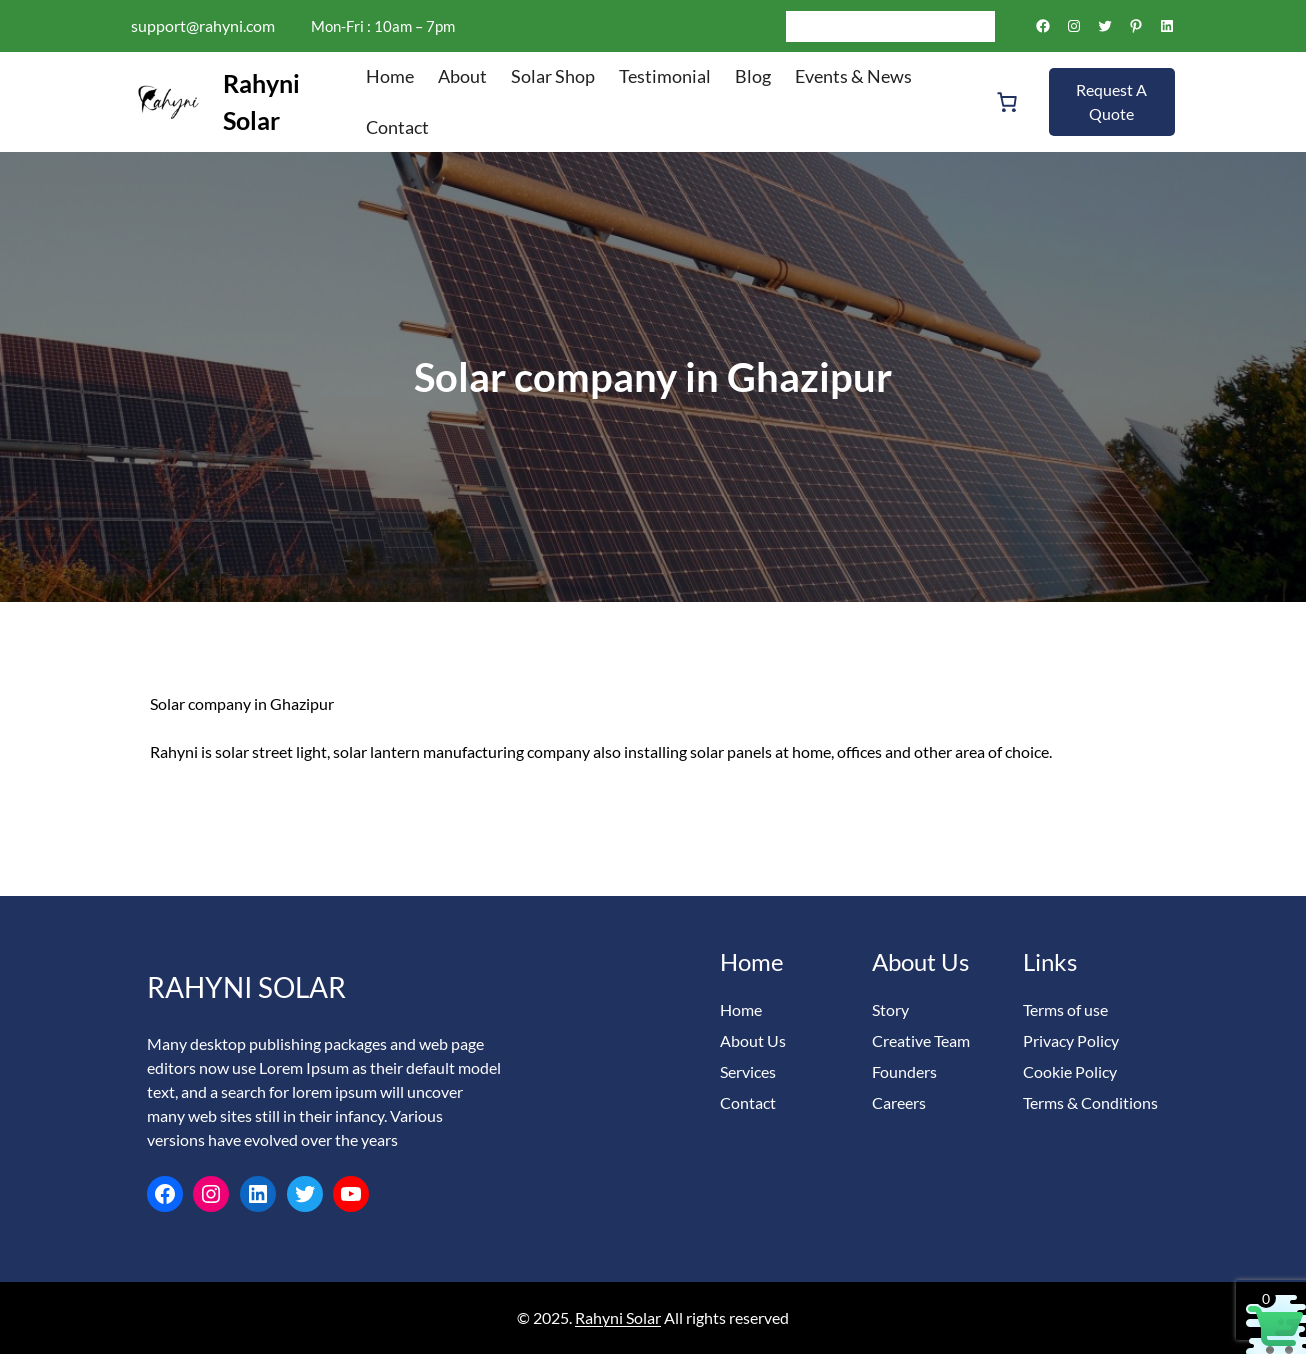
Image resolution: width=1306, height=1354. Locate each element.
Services (748, 1071)
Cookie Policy (1070, 1071)
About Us (753, 1040)
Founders (904, 1071)
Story (890, 1009)
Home (741, 1009)
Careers (899, 1102)
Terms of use (1065, 1009)
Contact (748, 1102)
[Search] (980, 26)
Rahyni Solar (246, 987)
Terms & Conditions (1090, 1102)
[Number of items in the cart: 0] (1007, 102)
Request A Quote (1111, 101)
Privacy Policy (1071, 1040)
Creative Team (921, 1040)
